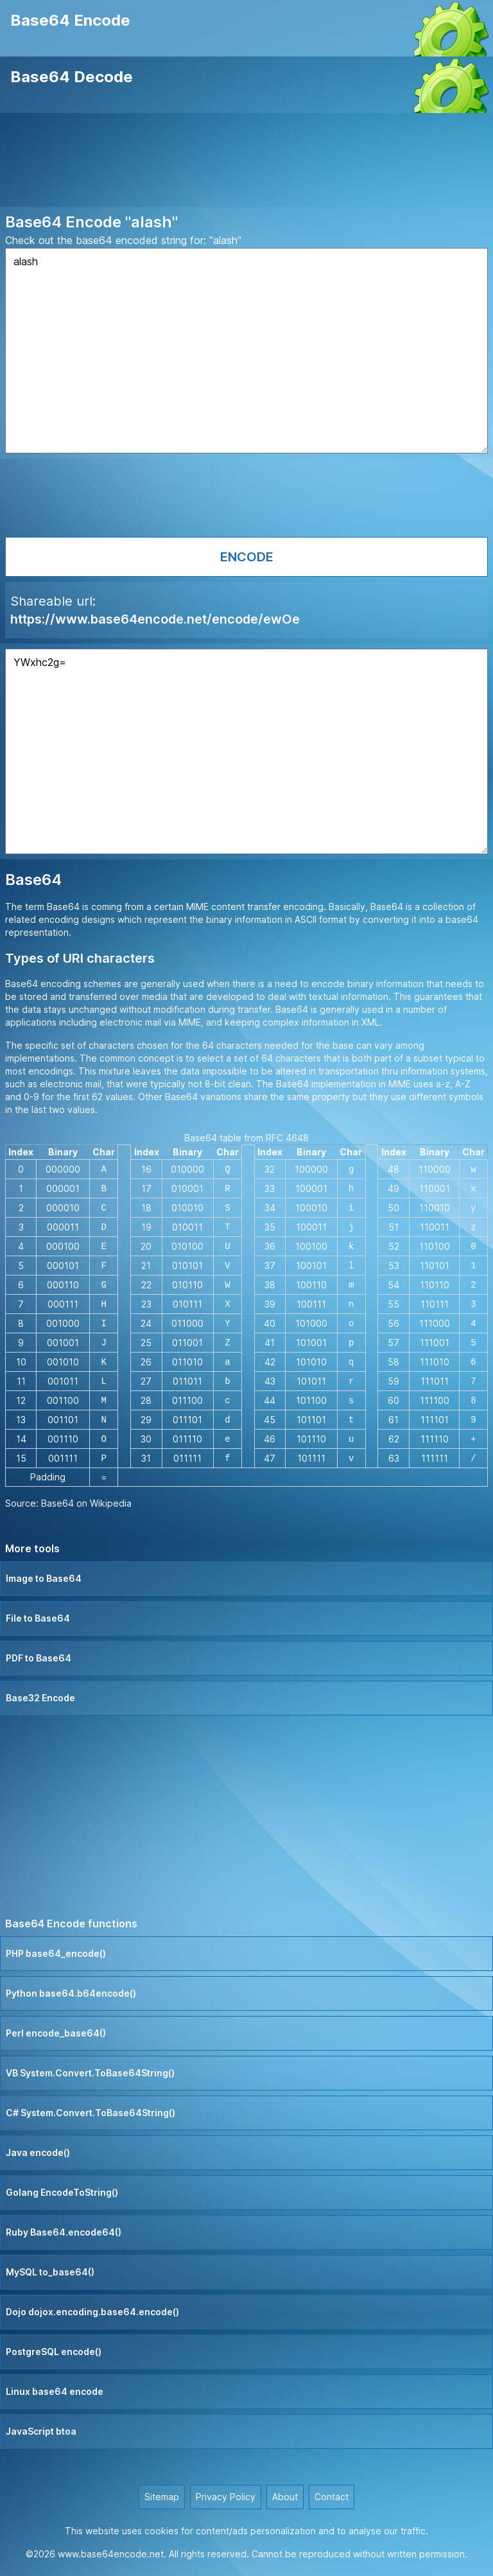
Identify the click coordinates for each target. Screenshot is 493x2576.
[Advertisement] (246, 162)
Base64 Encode (70, 20)
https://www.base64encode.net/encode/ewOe (155, 619)
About (285, 2496)
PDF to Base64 (38, 1657)
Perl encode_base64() (56, 2033)
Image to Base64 (44, 1578)
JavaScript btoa (41, 2431)
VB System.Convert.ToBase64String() (90, 2072)
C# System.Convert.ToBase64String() (90, 2112)
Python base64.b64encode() (71, 1993)
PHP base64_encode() (56, 1953)
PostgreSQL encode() (53, 2351)
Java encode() (38, 2152)
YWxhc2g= (246, 751)
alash (246, 350)
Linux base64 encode (54, 2391)
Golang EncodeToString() (62, 2192)
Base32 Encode (40, 1697)
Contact (332, 2496)
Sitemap (161, 2496)
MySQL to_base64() (50, 2271)
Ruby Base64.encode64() (63, 2232)
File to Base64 (38, 1618)
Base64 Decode (71, 76)
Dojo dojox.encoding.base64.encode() (92, 2311)
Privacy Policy (225, 2496)
